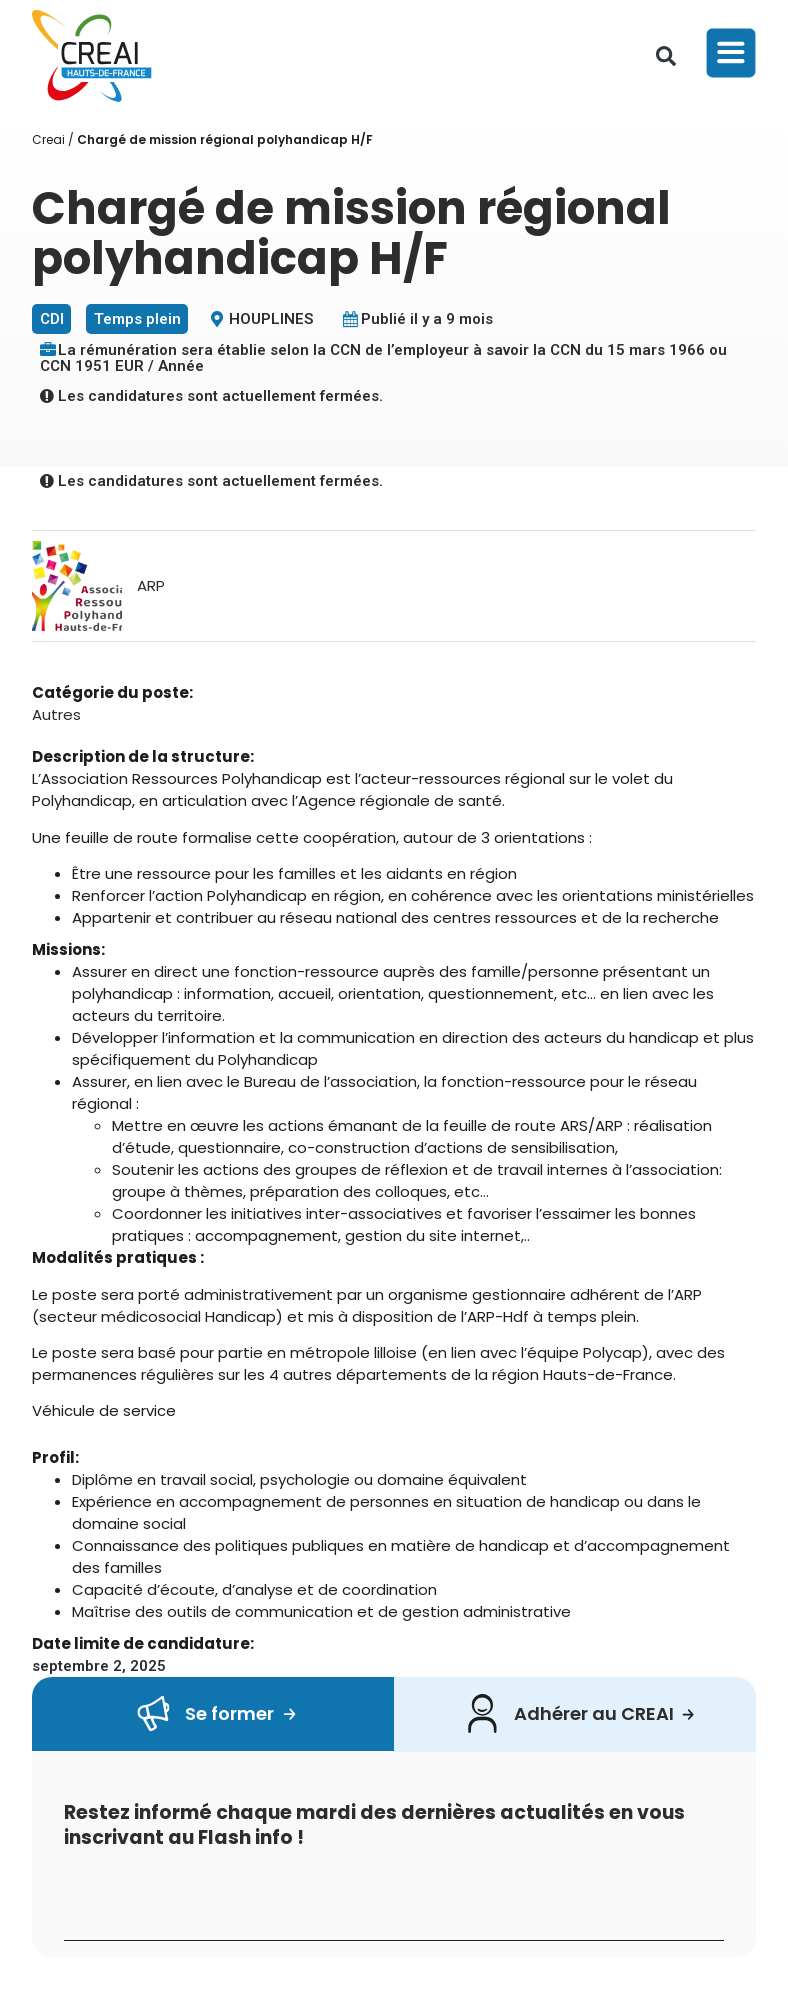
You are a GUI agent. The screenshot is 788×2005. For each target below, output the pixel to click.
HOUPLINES (271, 319)
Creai (48, 139)
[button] (666, 56)
